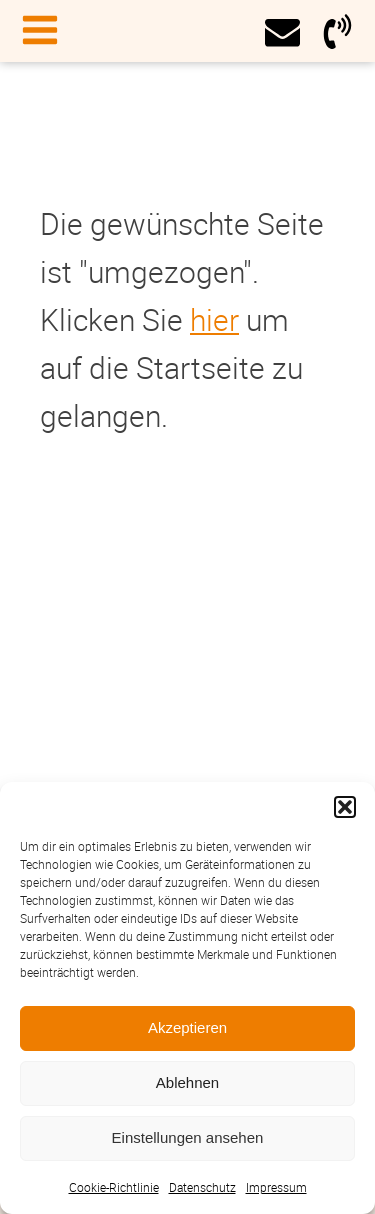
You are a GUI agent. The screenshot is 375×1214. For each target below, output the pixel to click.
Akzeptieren (187, 1027)
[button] (345, 807)
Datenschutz (202, 1187)
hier (214, 319)
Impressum (276, 1187)
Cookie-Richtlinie (114, 1187)
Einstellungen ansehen (188, 1137)
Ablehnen (187, 1082)
